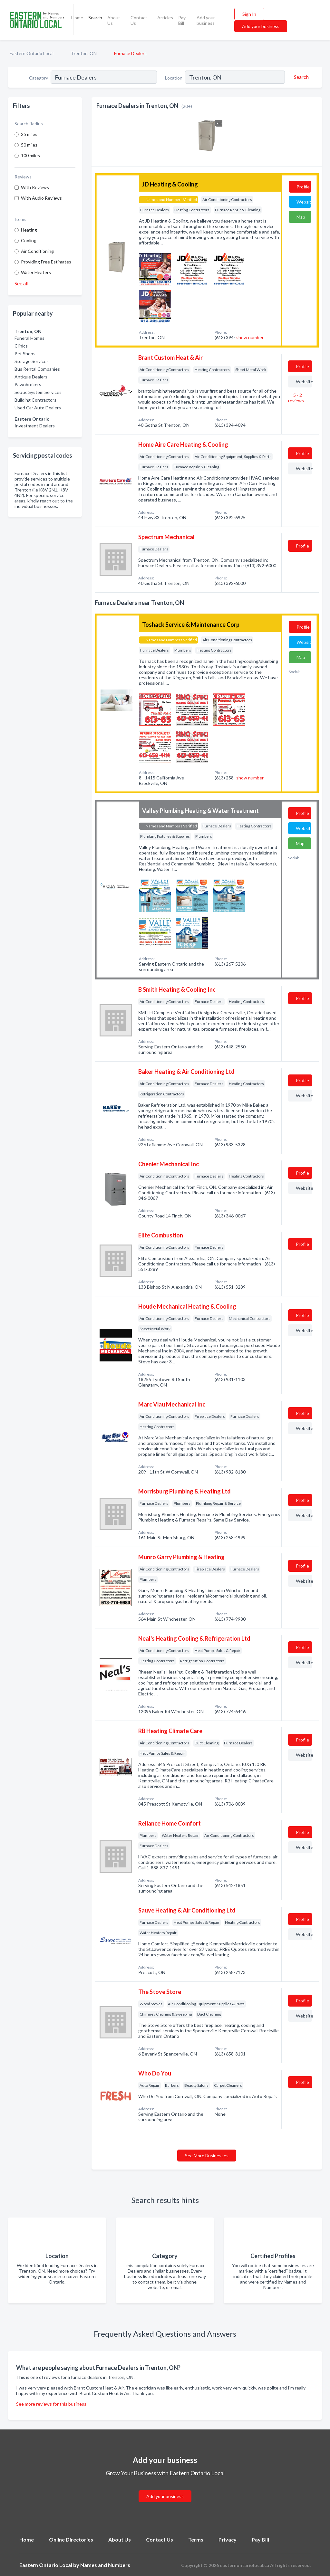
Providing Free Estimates (46, 261)
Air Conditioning (37, 251)
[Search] (300, 77)
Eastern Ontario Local (31, 53)
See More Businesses (206, 2155)
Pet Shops (25, 353)
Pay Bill (182, 20)
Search (95, 17)
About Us (113, 20)
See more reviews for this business (51, 2404)
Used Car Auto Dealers (38, 407)
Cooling (28, 240)
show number (250, 337)
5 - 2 (296, 397)
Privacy (227, 2539)
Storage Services (32, 361)
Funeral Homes (29, 338)
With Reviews (35, 187)
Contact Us (139, 20)
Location (173, 78)
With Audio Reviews (41, 198)
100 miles (30, 155)
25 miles (29, 134)
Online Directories (71, 2539)
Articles (165, 17)
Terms (195, 2539)
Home (77, 17)
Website (303, 202)
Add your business (206, 20)
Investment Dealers (35, 425)
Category (38, 78)
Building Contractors (35, 400)
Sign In (249, 14)
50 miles (29, 145)
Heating (29, 230)
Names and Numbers (105, 2565)
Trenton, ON (84, 53)
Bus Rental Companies (37, 369)
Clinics (21, 345)
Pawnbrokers (28, 384)
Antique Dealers (31, 376)
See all (21, 283)
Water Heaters (36, 272)
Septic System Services (38, 392)
